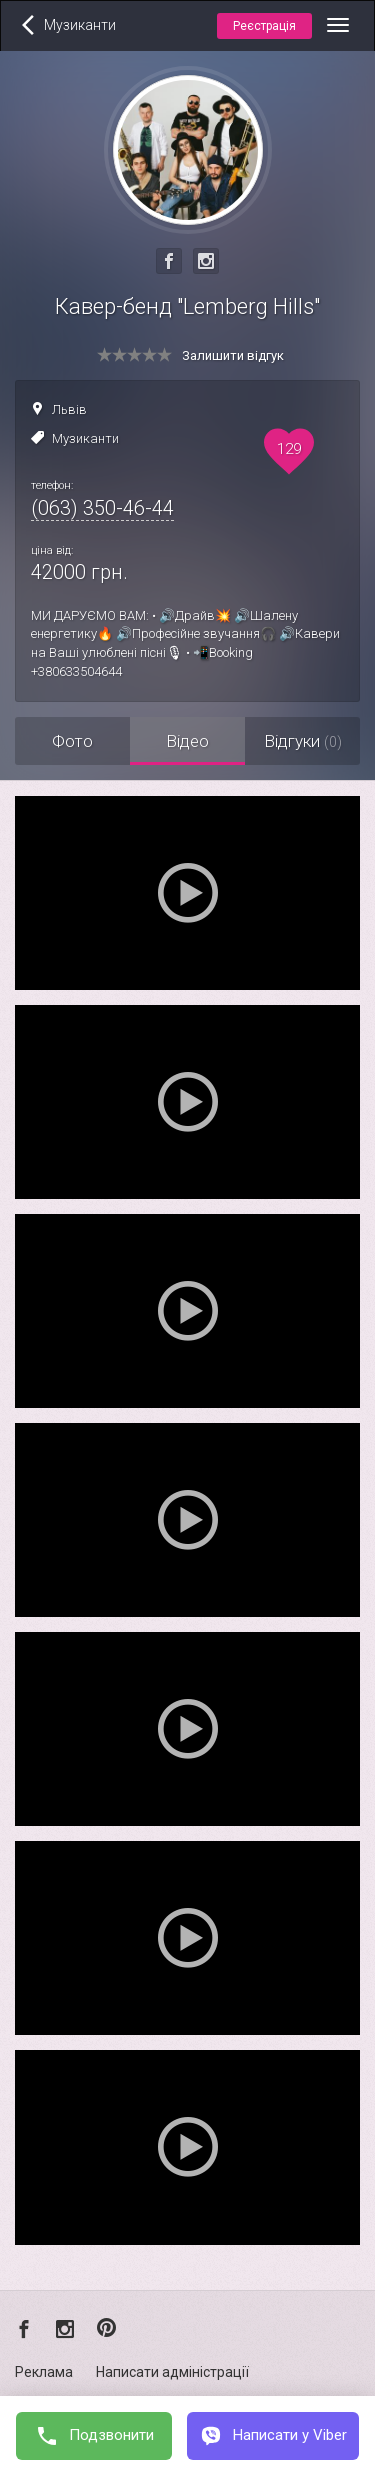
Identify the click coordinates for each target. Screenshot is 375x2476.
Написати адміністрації (172, 2372)
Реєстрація (264, 26)
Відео (187, 741)
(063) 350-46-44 (102, 508)
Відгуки (303, 741)
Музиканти (85, 438)
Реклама (44, 2372)
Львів (69, 409)
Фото (72, 741)
